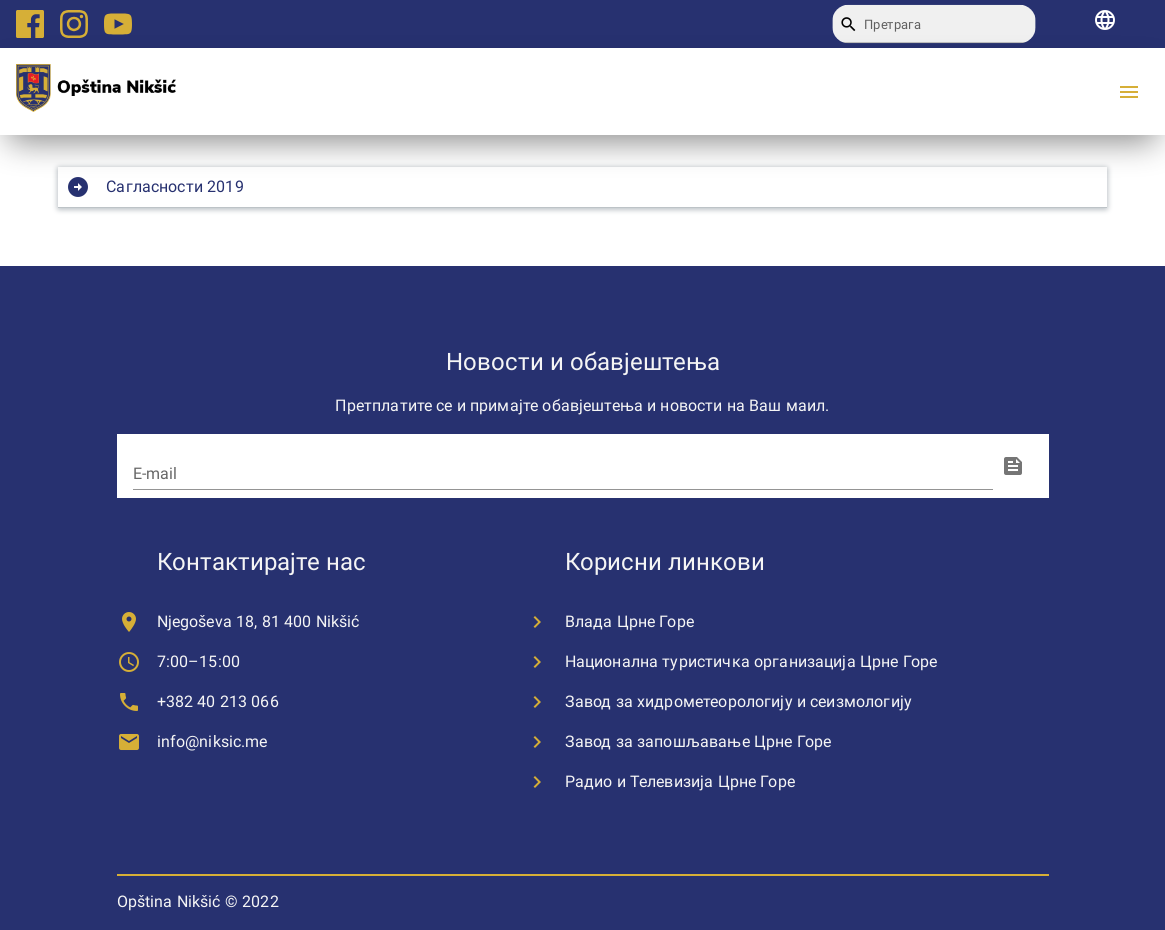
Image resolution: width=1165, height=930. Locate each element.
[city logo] (96, 91)
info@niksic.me (212, 741)
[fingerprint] (1013, 466)
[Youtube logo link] (118, 24)
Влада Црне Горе (629, 621)
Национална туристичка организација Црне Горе (751, 661)
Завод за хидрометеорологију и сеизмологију (738, 701)
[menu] (1129, 92)
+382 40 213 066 (218, 701)
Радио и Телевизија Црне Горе (680, 781)
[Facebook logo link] (30, 24)
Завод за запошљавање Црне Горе (698, 741)
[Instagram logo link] (74, 24)
